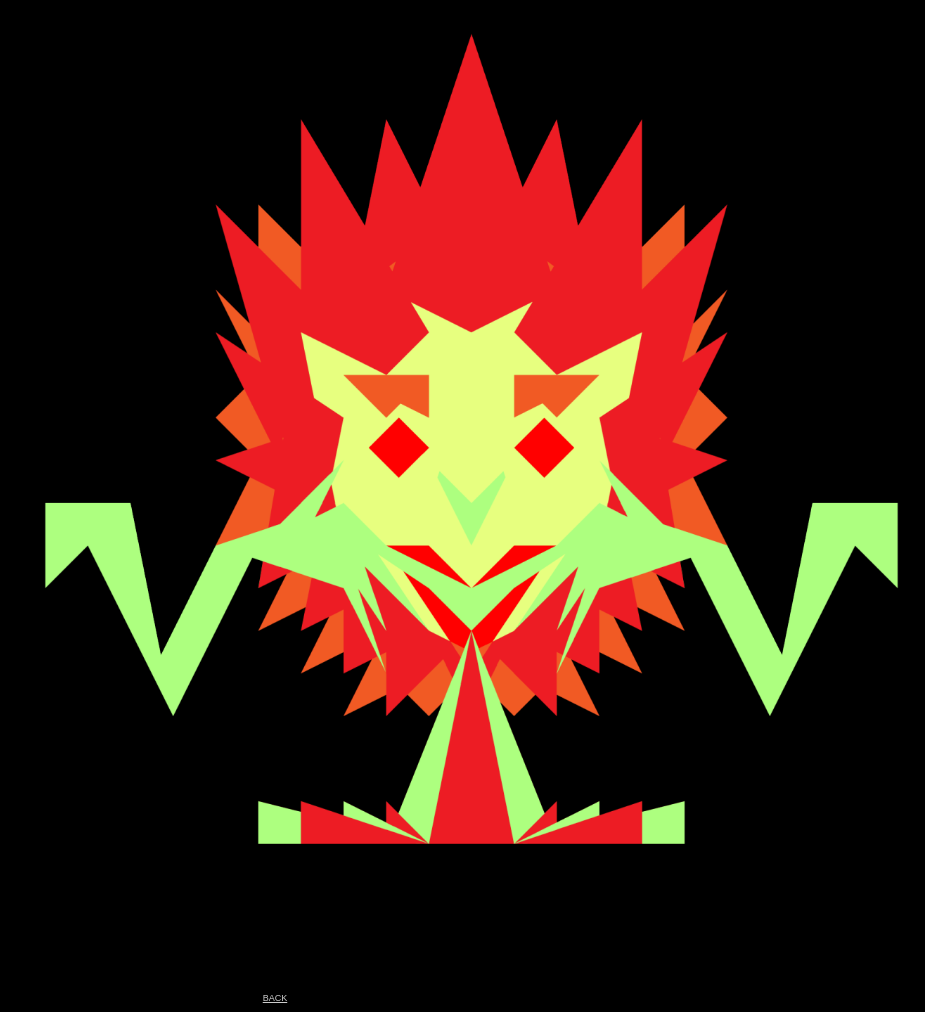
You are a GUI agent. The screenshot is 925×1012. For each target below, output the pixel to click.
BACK (275, 998)
